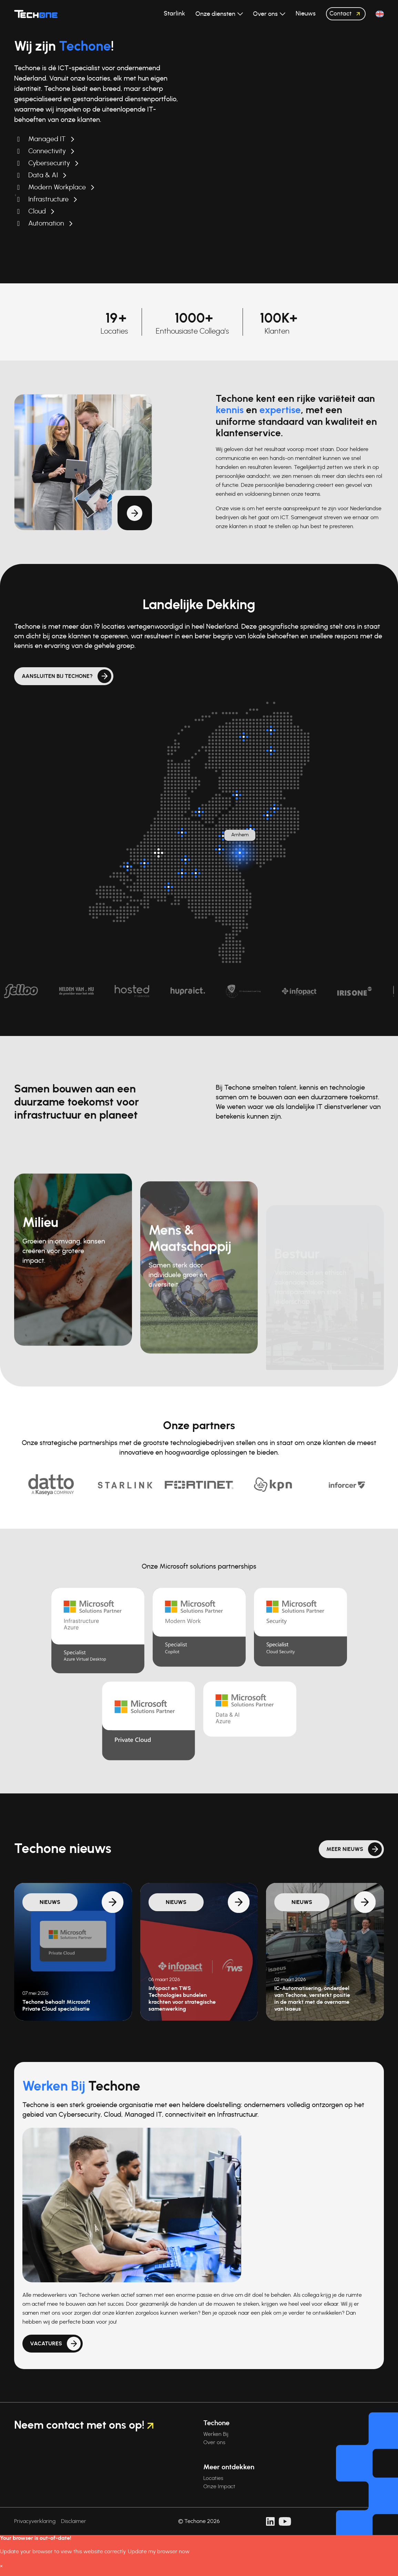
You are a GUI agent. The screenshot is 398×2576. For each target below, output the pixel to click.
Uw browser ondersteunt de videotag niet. (300, 81)
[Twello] (250, 829)
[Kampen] (236, 795)
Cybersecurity (49, 163)
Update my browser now (159, 2551)
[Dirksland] (127, 866)
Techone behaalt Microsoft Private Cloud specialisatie (56, 2005)
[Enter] (267, 815)
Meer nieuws (344, 1866)
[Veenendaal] (219, 849)
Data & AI (43, 175)
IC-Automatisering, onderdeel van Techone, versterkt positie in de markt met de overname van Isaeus (312, 1999)
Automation (46, 223)
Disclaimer (73, 2521)
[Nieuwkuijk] (182, 873)
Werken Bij (215, 2434)
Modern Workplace (57, 187)
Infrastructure (48, 199)
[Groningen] (271, 730)
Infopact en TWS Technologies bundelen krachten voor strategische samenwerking (182, 1999)
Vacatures (46, 2361)
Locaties (213, 2478)
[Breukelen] (182, 832)
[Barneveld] (223, 836)
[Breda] (168, 887)
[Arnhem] (240, 853)
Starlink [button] (174, 14)
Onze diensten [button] (216, 14)
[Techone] (36, 14)
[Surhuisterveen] (243, 737)
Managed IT (47, 139)
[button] (380, 14)
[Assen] (271, 750)
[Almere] (199, 812)
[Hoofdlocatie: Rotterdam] (158, 853)
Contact (346, 14)
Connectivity (47, 151)
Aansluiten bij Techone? (57, 676)
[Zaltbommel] (185, 859)
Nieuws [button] (306, 14)
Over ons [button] (266, 14)
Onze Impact (219, 2486)
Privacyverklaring (34, 2521)
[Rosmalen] (195, 873)
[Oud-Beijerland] (144, 863)
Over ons (214, 2442)
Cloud (37, 211)
